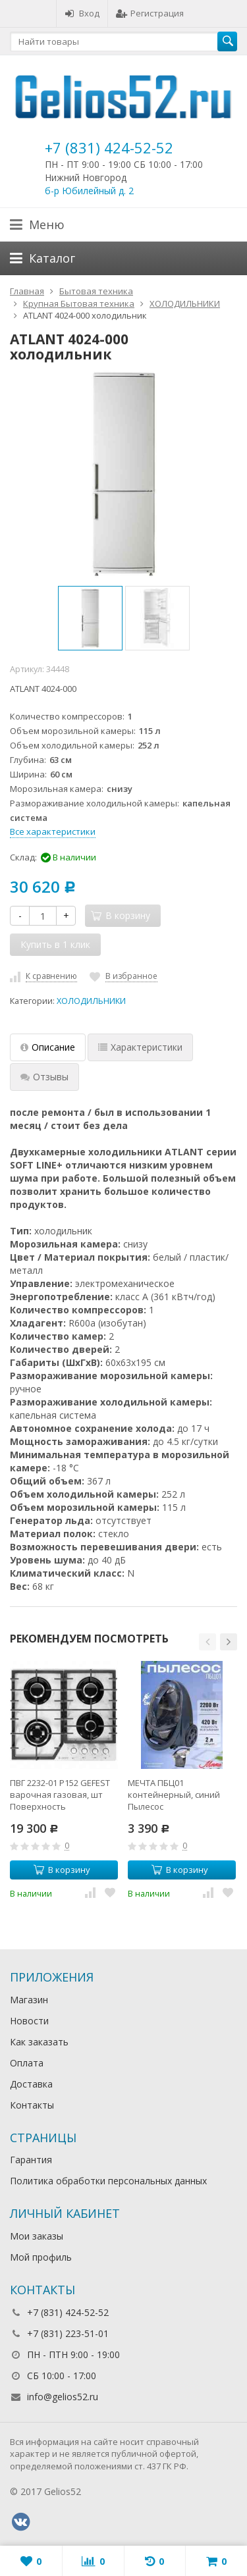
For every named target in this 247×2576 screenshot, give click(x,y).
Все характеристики (53, 831)
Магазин (29, 1999)
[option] (90, 618)
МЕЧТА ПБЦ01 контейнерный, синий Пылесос (174, 1794)
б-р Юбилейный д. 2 (89, 190)
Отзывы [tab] (44, 1076)
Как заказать (39, 2042)
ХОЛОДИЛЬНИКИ (91, 1001)
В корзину (62, 1870)
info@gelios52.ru (62, 2396)
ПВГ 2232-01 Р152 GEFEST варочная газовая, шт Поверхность (60, 1794)
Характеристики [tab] (140, 1047)
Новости (29, 2020)
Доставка (31, 2084)
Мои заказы (36, 2236)
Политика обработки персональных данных (108, 2180)
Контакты (32, 2105)
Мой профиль (41, 2257)
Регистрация (150, 13)
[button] (207, 1641)
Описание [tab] (47, 1047)
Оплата (26, 2063)
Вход (82, 13)
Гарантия (31, 2159)
